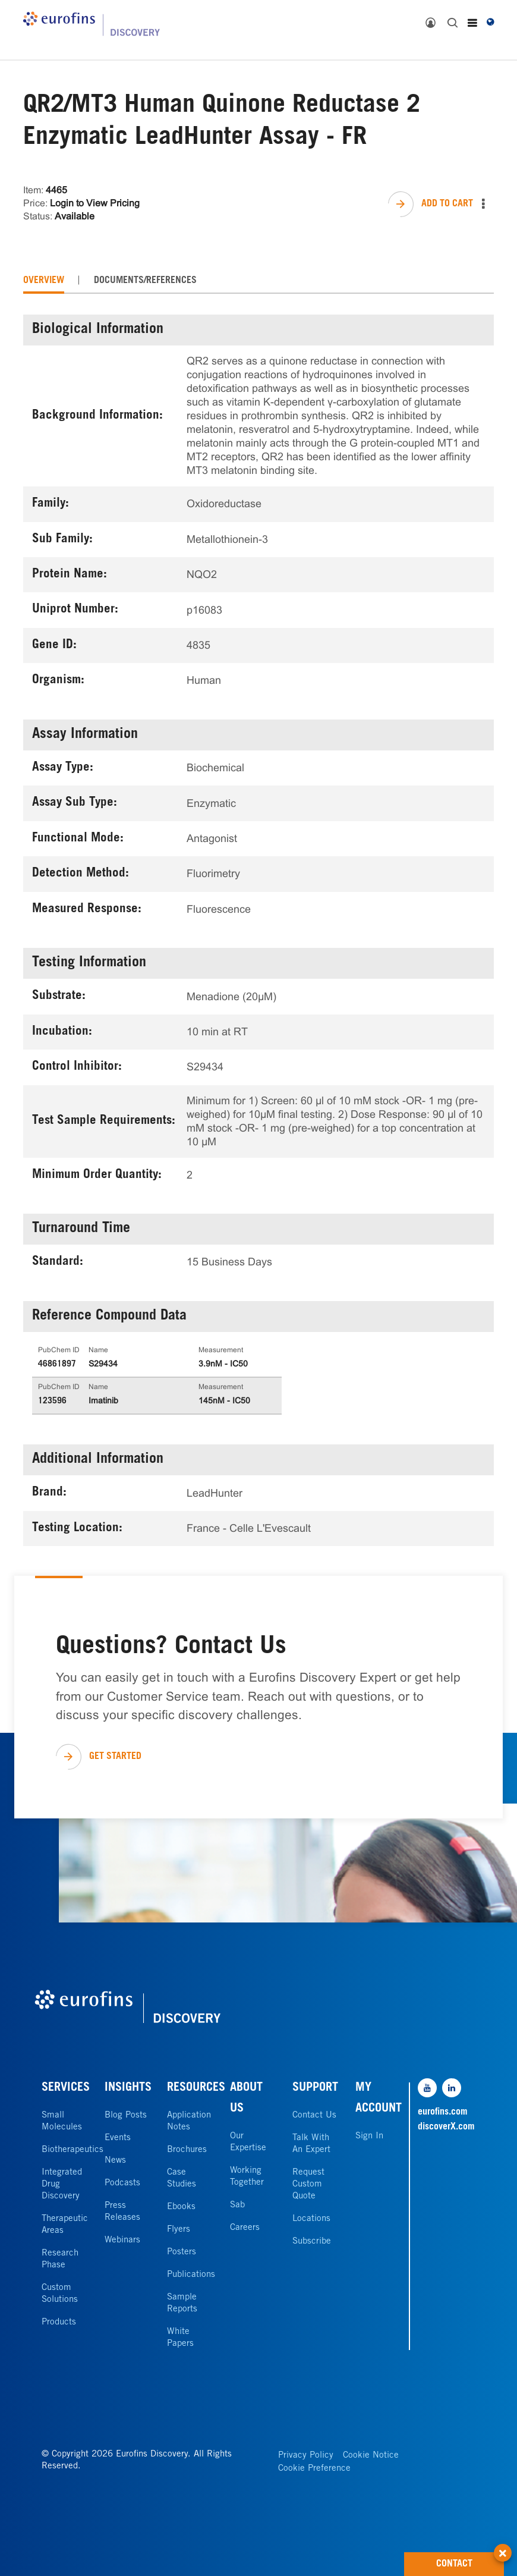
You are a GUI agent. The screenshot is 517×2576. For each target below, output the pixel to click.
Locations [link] (311, 2218)
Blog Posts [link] (126, 2115)
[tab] (43, 281)
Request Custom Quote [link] (308, 2184)
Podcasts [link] (122, 2183)
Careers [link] (245, 2227)
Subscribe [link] (311, 2241)
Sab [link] (237, 2205)
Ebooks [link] (181, 2207)
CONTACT (470, 2560)
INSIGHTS (128, 2088)
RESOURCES (196, 2088)
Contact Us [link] (314, 2115)
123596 (52, 1401)
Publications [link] (191, 2274)
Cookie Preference (314, 2468)
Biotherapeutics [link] (72, 2149)
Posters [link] (181, 2252)
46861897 (57, 1365)
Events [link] (118, 2138)
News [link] (115, 2160)
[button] (503, 2546)
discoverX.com (446, 2127)
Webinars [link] (122, 2240)
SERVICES (66, 2088)
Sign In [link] (369, 2136)
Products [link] (59, 2322)
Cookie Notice (371, 2455)
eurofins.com (443, 2112)
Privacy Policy (305, 2455)
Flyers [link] (178, 2229)
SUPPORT (315, 2088)
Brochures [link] (187, 2149)
